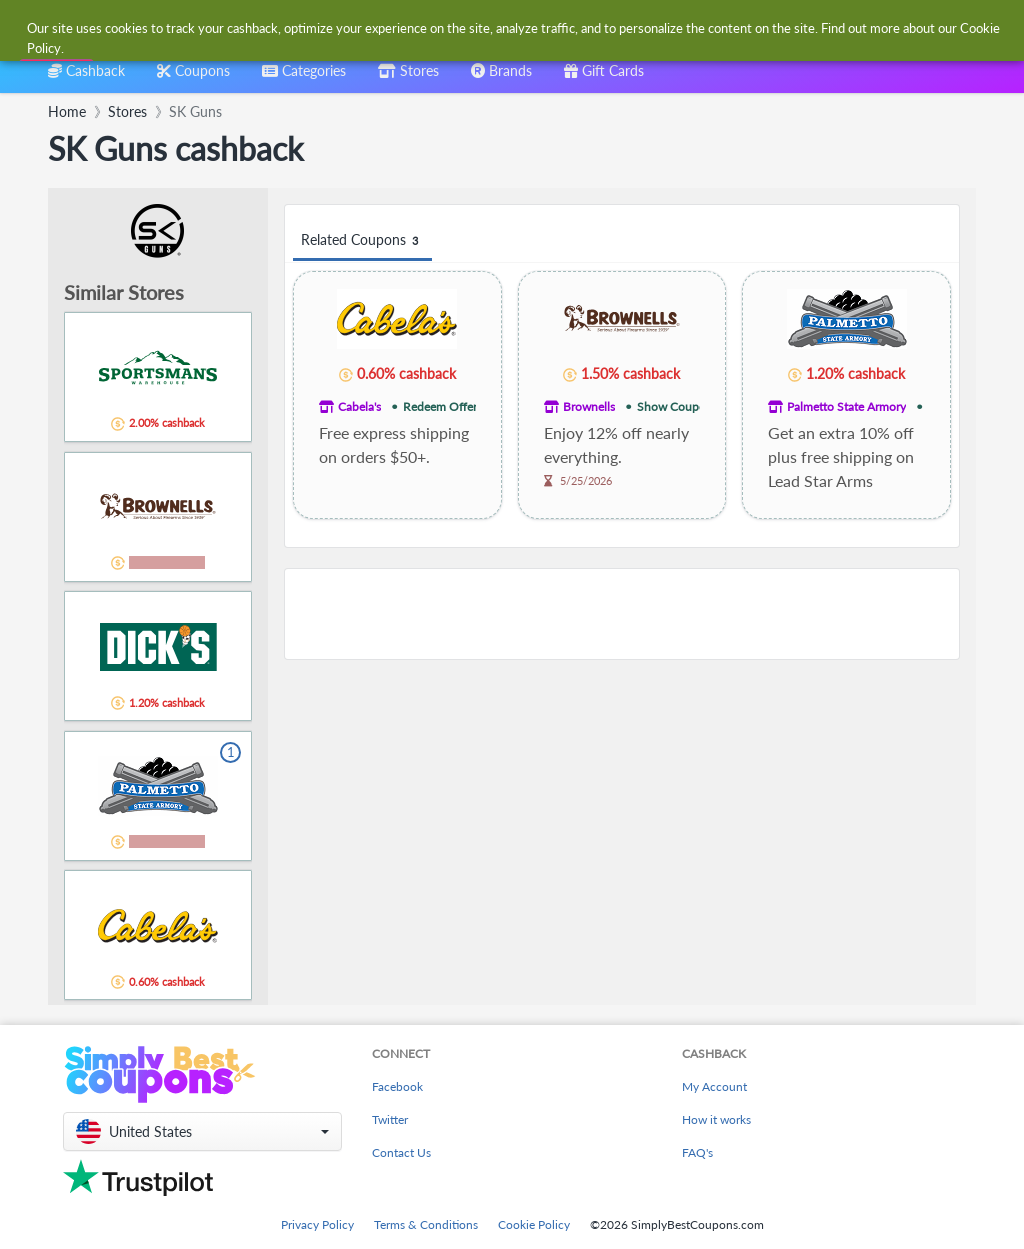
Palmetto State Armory (846, 406)
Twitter (390, 1119)
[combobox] (479, 28)
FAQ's (697, 1152)
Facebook (397, 1086)
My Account (714, 1086)
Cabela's (359, 406)
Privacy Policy (317, 1224)
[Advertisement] (622, 614)
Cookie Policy (534, 1224)
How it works (716, 1119)
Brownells (589, 406)
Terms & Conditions (426, 1224)
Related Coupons (362, 240)
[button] (202, 1131)
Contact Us (401, 1152)
